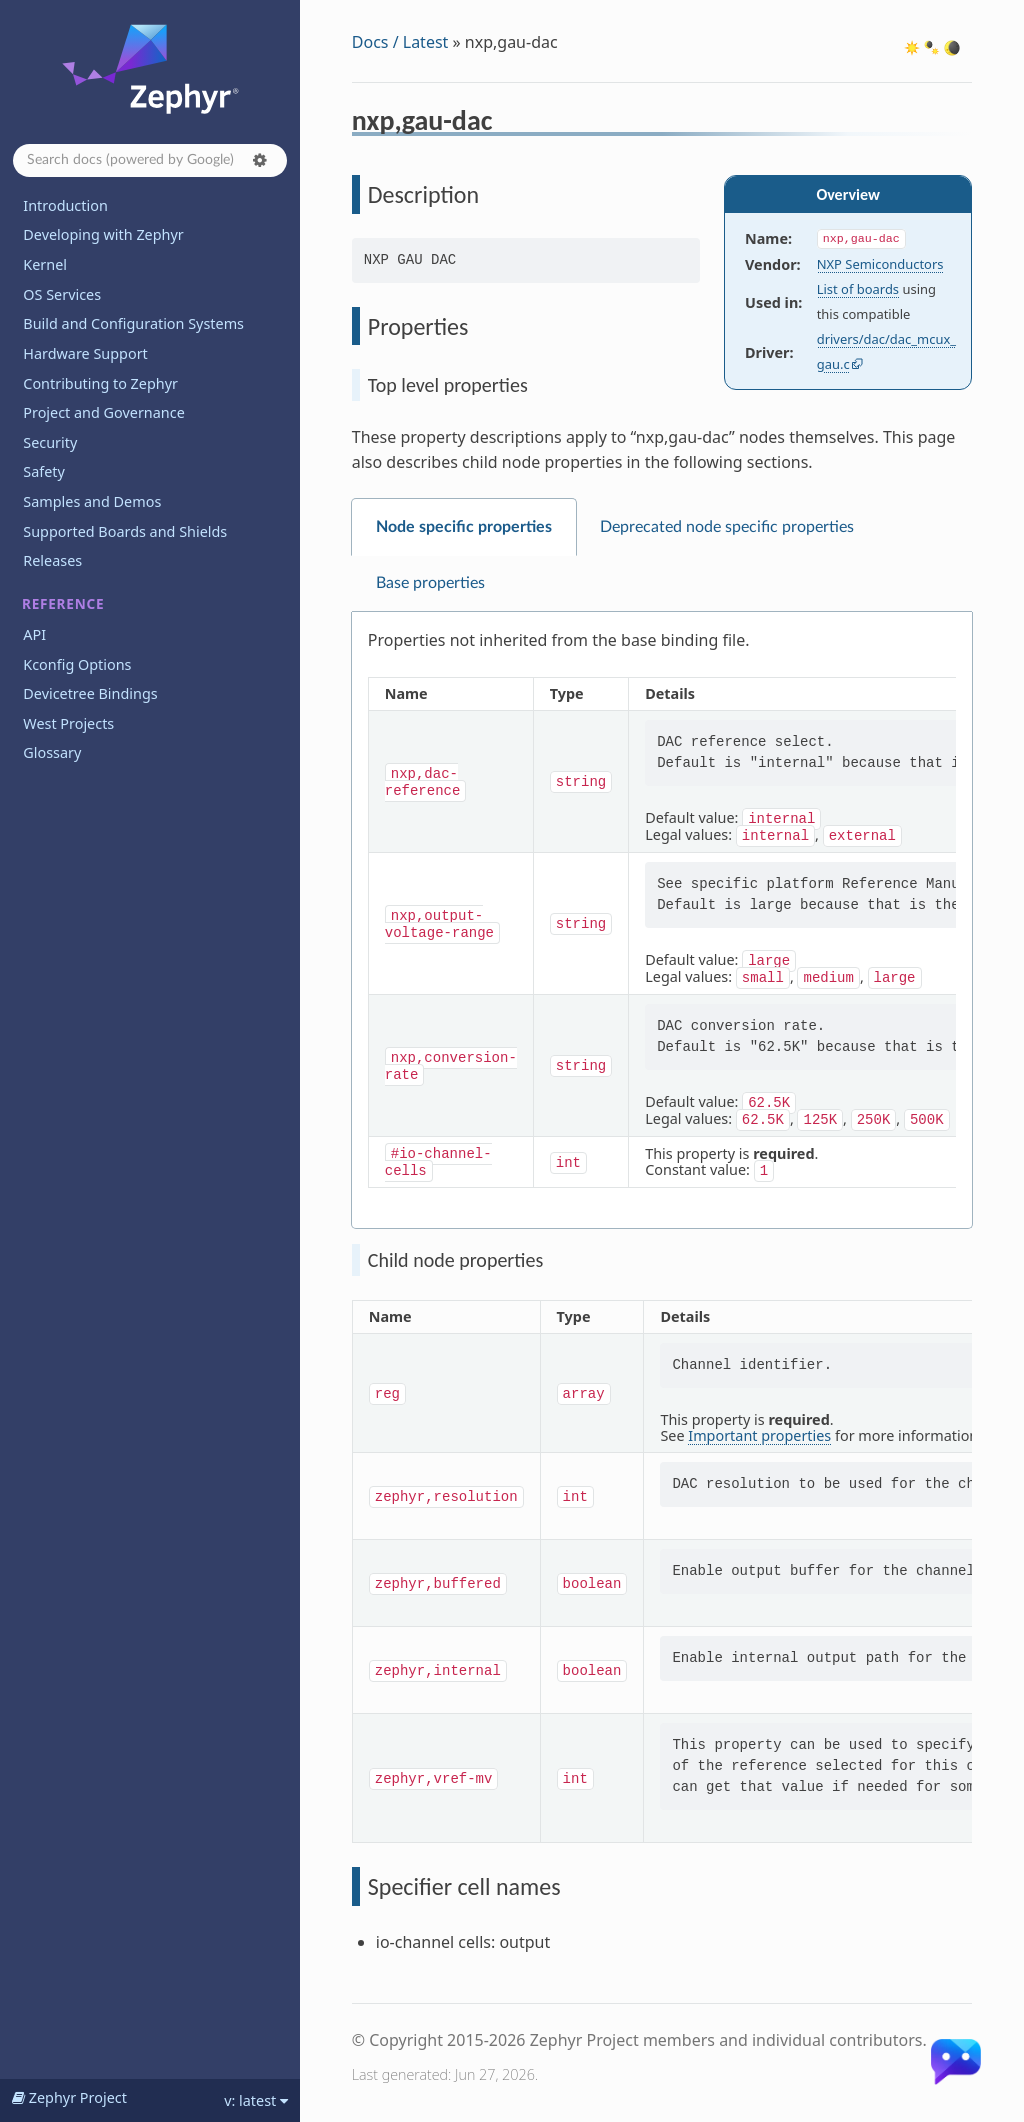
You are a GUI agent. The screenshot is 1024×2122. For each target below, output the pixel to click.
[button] (260, 160)
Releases (52, 560)
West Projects (68, 723)
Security (50, 442)
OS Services (62, 294)
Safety (44, 471)
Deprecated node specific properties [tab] (727, 527)
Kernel (45, 264)
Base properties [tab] (430, 583)
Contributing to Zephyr (100, 383)
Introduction (65, 205)
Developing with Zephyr (103, 234)
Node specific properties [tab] (464, 527)
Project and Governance (103, 412)
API (34, 634)
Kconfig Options (77, 664)
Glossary (52, 752)
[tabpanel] (662, 920)
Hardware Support (85, 353)
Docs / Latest (400, 42)
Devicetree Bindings (90, 693)
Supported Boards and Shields (125, 531)
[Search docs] (150, 160)
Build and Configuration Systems (133, 323)
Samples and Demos (92, 501)
